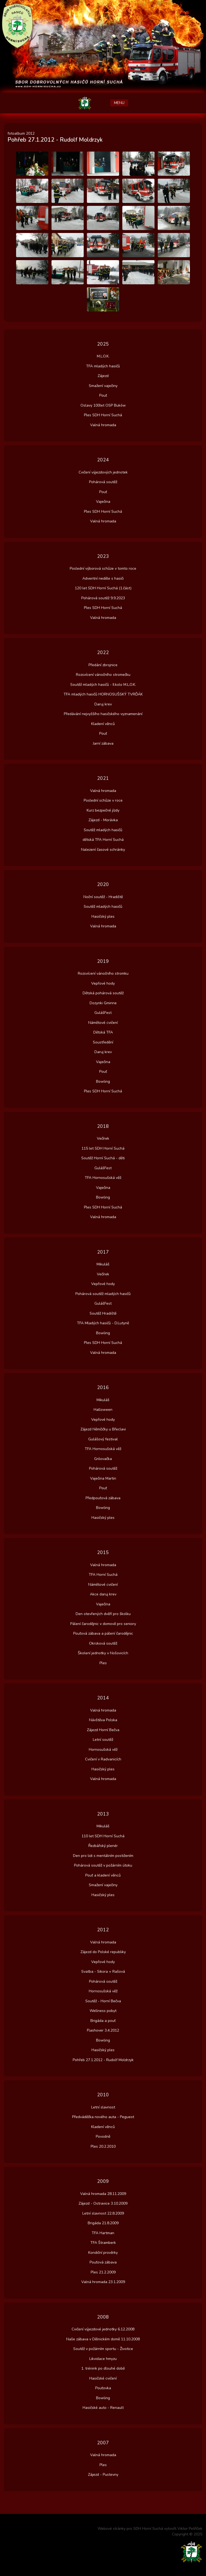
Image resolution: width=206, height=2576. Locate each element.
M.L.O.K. (103, 356)
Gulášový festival (103, 1439)
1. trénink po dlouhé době (103, 2368)
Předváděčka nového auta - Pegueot (103, 2116)
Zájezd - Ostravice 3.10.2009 (103, 2203)
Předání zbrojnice (103, 665)
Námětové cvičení (103, 1022)
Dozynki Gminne (103, 1003)
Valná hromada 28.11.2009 (103, 2193)
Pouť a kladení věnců (103, 1875)
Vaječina (103, 501)
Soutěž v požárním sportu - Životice (103, 2348)
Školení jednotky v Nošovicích (103, 1653)
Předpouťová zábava (103, 1498)
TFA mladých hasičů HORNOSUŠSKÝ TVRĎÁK (103, 694)
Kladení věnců (103, 723)
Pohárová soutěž (103, 482)
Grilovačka (103, 1458)
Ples (103, 1663)
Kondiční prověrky (103, 2252)
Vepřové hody (103, 983)
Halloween (103, 1409)
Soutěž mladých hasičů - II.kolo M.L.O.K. (103, 684)
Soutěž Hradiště (103, 1313)
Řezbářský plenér (103, 1845)
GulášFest (103, 1012)
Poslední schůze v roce (103, 800)
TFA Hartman (103, 2233)
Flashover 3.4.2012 (103, 2030)
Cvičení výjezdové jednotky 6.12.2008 (103, 2329)
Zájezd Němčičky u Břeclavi (103, 1429)
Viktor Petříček (190, 2528)
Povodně (103, 2136)
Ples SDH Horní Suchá (103, 415)
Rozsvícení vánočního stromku (103, 973)
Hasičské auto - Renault (103, 2407)
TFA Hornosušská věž (103, 1177)
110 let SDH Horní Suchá (103, 1836)
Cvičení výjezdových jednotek (103, 472)
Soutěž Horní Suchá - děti (103, 1158)
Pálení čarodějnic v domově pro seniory (103, 1623)
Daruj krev (103, 704)
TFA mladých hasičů (103, 366)
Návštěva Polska (103, 1720)
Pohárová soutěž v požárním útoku (103, 1865)
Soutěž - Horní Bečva (103, 2001)
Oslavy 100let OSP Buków (103, 405)
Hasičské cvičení (103, 2378)
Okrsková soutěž (103, 1643)
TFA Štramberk (103, 2242)
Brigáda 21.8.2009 (103, 2223)
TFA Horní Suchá (103, 1574)
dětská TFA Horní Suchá (103, 839)
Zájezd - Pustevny (103, 2474)
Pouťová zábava (103, 2262)
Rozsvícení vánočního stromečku (103, 674)
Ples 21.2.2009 (103, 2272)
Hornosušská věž (103, 1749)
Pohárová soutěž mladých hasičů (103, 1293)
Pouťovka (103, 2388)
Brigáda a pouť (103, 2020)
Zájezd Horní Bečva (103, 1729)
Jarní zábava (103, 743)
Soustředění (103, 1042)
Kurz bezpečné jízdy (103, 810)
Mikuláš (103, 1264)
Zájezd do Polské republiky (103, 1951)
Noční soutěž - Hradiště (103, 896)
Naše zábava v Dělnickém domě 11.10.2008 (103, 2339)
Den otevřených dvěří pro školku (103, 1613)
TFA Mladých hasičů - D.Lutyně (103, 1323)
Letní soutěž (103, 1739)
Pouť (103, 395)
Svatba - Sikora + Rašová (103, 1971)
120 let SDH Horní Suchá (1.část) (103, 588)
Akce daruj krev (103, 1594)
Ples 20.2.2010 (103, 2146)
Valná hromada (103, 425)
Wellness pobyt (103, 2010)
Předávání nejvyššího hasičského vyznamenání (103, 713)
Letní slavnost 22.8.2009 (103, 2213)
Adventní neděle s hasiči (103, 578)
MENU (119, 102)
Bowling (103, 1081)
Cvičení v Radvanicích (103, 1759)
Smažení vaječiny (103, 385)
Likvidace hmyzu (103, 2358)
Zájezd (103, 375)
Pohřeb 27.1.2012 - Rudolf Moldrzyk (103, 2059)
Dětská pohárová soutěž (103, 993)
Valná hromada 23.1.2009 (103, 2281)
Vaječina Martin (103, 1478)
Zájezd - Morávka (103, 820)
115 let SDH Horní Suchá (103, 1148)
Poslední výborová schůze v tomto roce (103, 568)
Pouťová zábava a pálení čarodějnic (103, 1633)
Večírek (103, 1138)
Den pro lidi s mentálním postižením (103, 1855)
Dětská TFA (103, 1032)
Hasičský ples (103, 916)
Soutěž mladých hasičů (103, 830)
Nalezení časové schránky (103, 849)
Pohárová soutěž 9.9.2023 (103, 598)
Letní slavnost (103, 2107)
